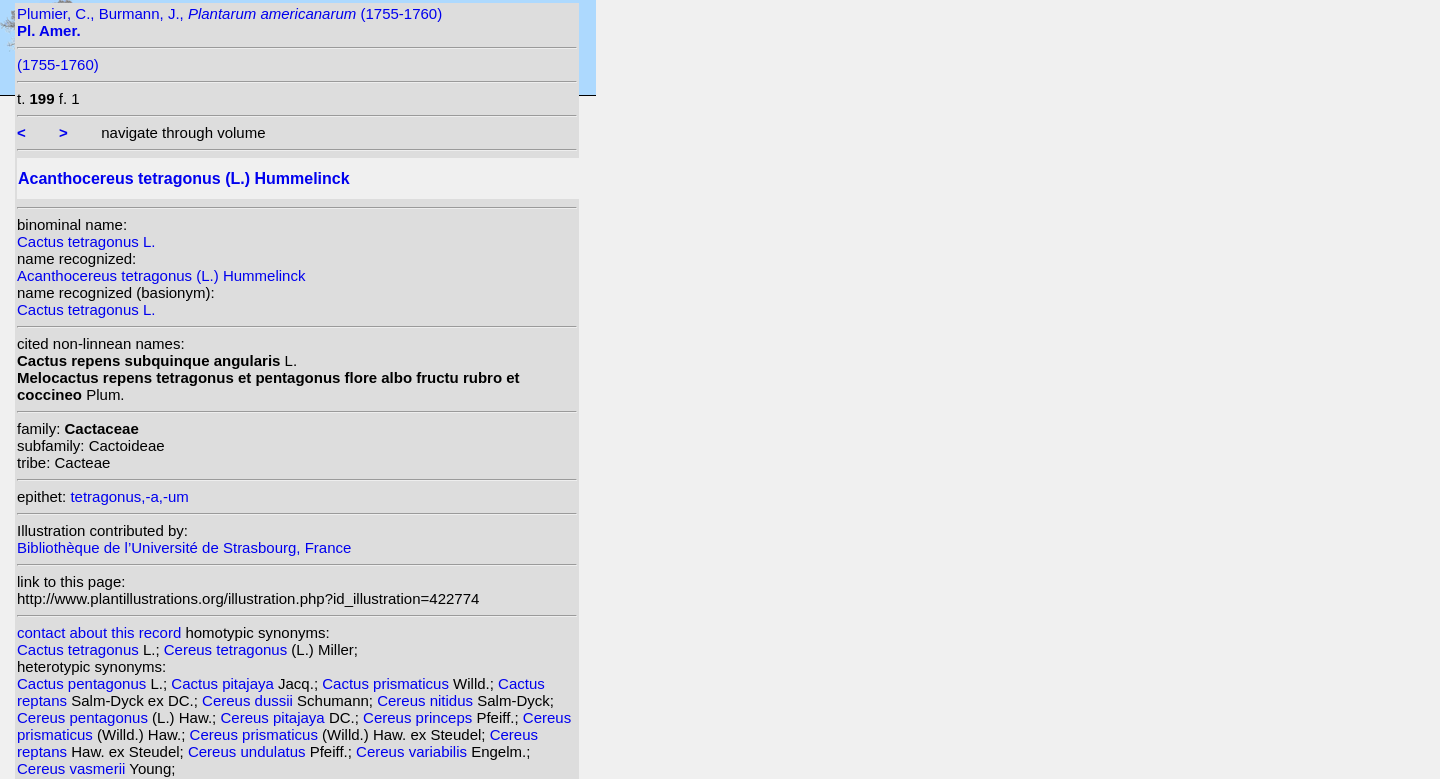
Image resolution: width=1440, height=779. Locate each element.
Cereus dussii (249, 700)
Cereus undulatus (249, 751)
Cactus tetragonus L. (86, 241)
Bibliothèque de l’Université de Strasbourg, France (184, 547)
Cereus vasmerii (73, 768)
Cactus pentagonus (83, 683)
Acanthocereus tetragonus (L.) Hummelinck (161, 275)
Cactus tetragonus (80, 649)
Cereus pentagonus (84, 717)
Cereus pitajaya (274, 717)
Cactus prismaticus (387, 683)
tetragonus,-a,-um (129, 496)
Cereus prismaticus (256, 734)
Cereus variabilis (413, 751)
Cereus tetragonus (228, 649)
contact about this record (99, 632)
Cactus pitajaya (224, 683)
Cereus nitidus (427, 700)
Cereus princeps (419, 717)
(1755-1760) (58, 64)
